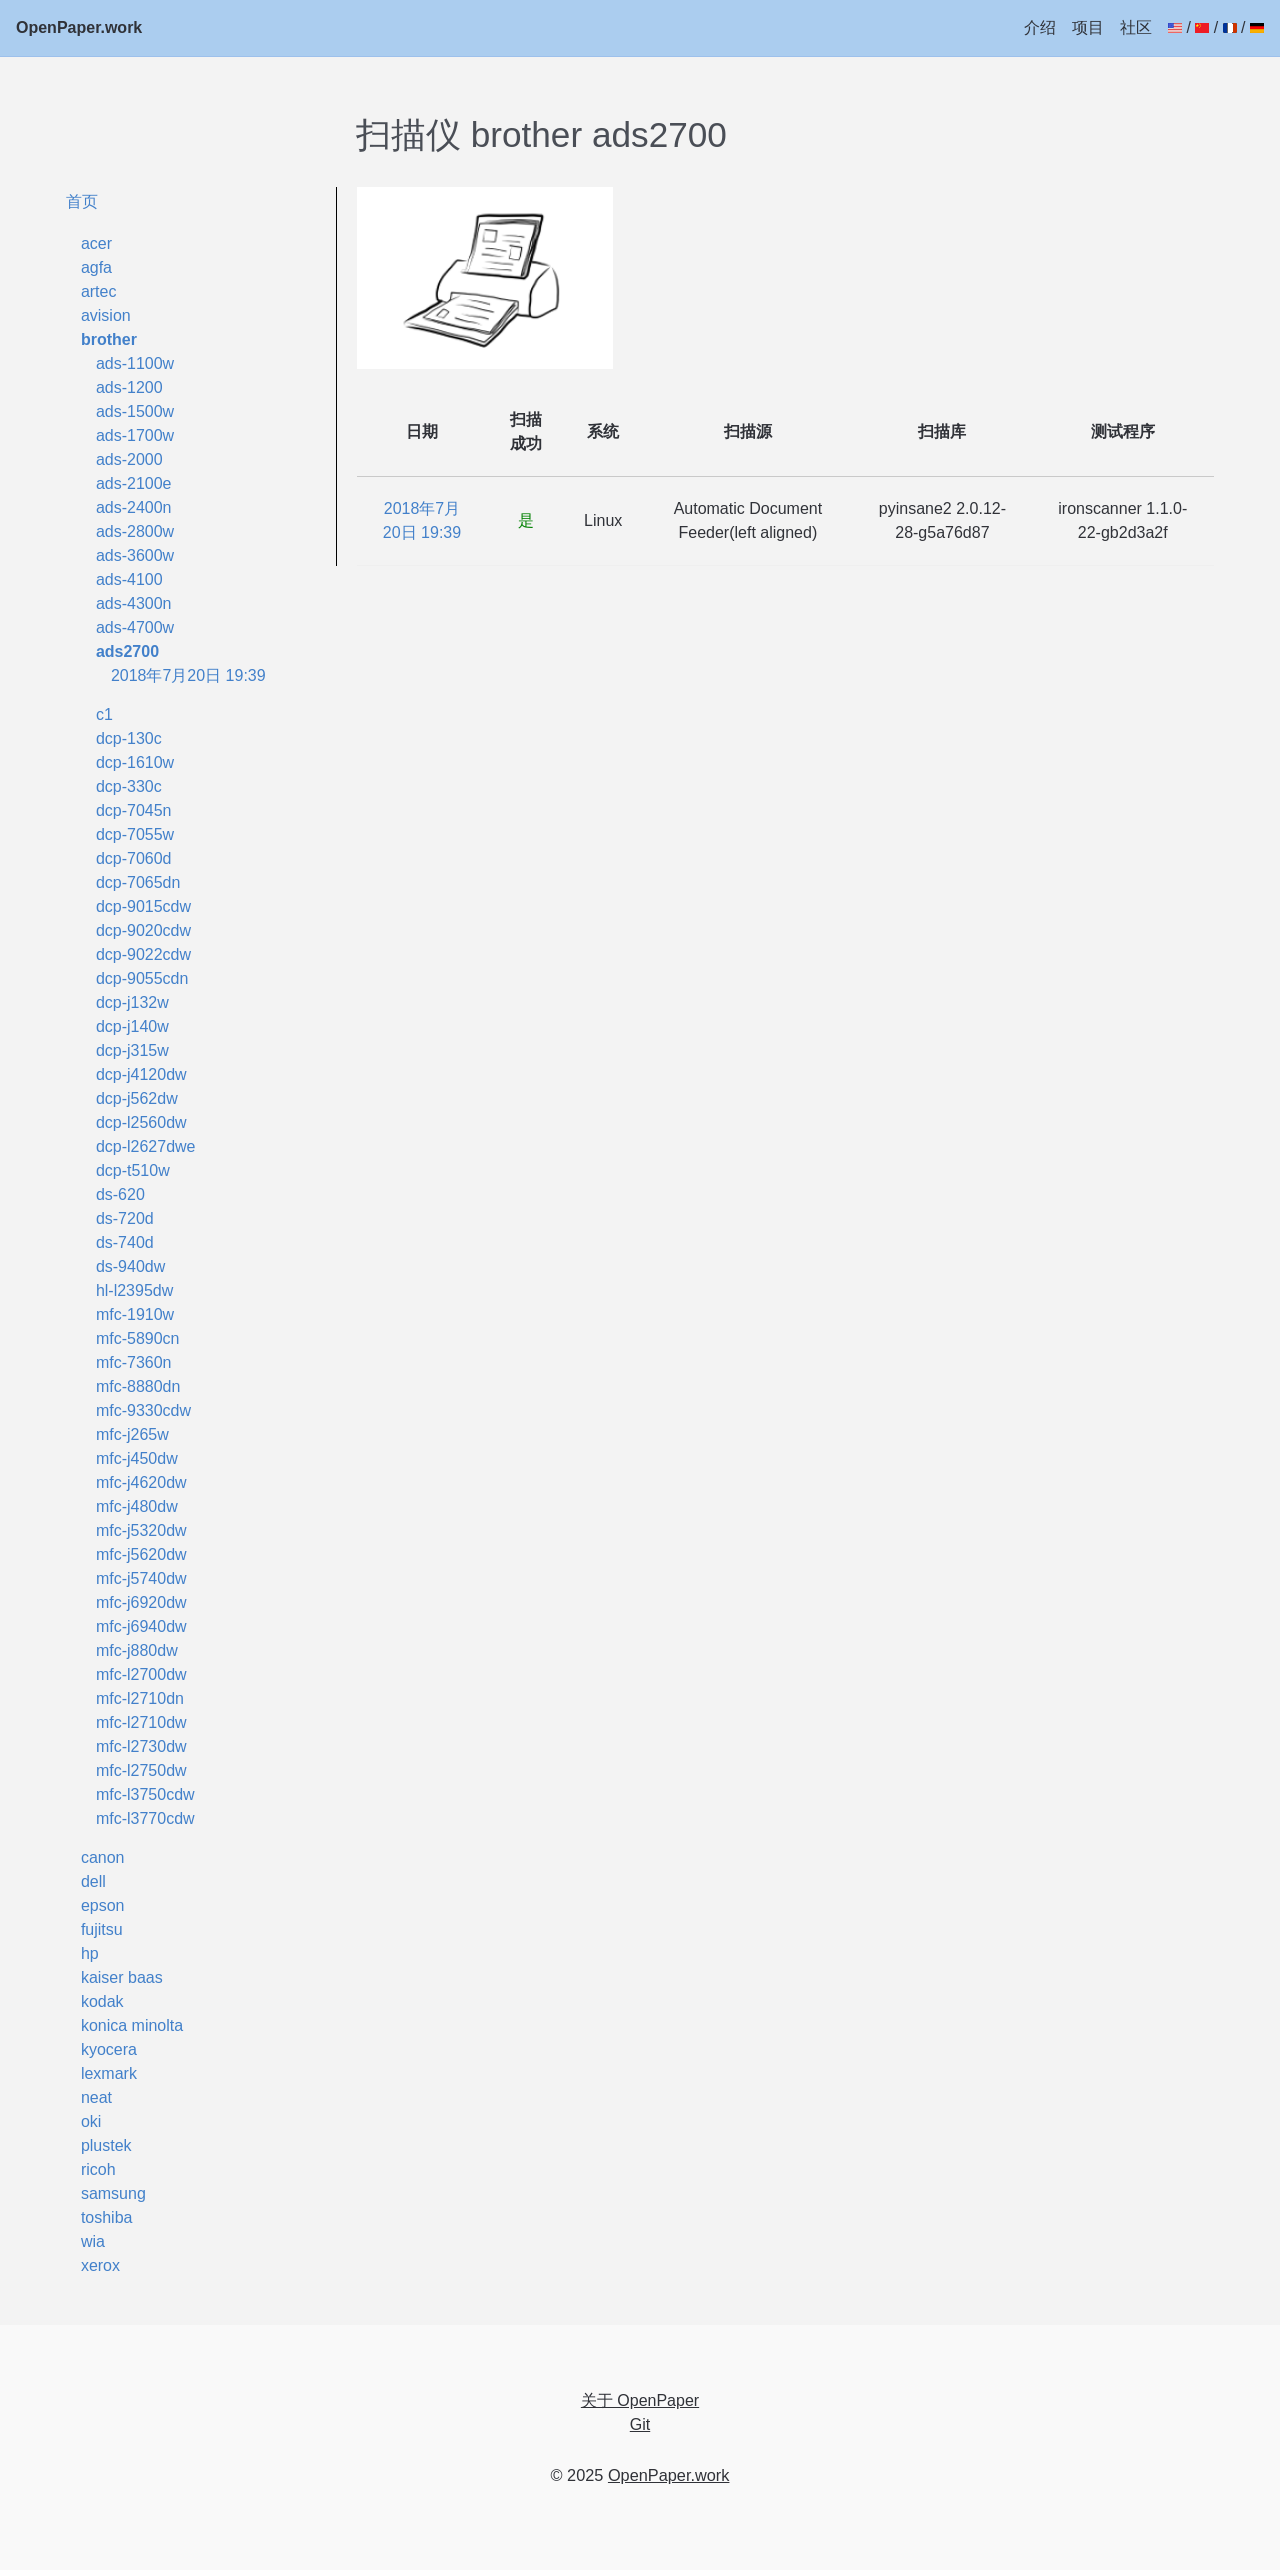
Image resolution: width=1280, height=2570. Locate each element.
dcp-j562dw (137, 1098)
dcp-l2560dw (141, 1122)
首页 (82, 201)
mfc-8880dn (138, 1386)
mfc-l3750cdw (145, 1794)
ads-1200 (129, 387)
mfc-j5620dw (141, 1554)
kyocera (109, 2049)
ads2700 (127, 651)
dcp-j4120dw (141, 1074)
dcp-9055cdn (142, 978)
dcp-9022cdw (143, 954)
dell (93, 1881)
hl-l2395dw (134, 1290)
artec (99, 291)
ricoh (98, 2169)
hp (90, 1953)
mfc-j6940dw (141, 1626)
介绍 (1040, 27)
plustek (106, 2145)
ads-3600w (135, 555)
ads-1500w (135, 411)
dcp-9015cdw (143, 906)
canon (103, 1857)
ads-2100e (134, 483)
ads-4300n (134, 603)
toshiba (107, 2217)
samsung (113, 2193)
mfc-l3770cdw (145, 1818)
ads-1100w (135, 363)
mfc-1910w (135, 1314)
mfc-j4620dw (141, 1482)
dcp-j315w (132, 1050)
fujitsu (102, 1929)
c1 (104, 714)
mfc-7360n (134, 1362)
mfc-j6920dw (141, 1602)
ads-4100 (129, 579)
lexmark (109, 2073)
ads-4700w (135, 627)
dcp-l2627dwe (146, 1146)
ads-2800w (135, 531)
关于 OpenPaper (640, 2400)
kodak (102, 2001)
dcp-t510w (133, 1170)
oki (91, 2121)
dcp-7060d (134, 858)
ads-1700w (135, 435)
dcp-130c (129, 738)
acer (96, 243)
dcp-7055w (135, 834)
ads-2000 (129, 459)
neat (96, 2097)
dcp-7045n (134, 810)
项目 (1088, 27)
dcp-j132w (132, 1002)
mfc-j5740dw (141, 1578)
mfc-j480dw (137, 1506)
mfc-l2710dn (140, 1698)
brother (109, 339)
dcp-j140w (132, 1026)
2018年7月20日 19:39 (188, 675)
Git (640, 2424)
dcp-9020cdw (143, 930)
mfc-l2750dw (141, 1770)
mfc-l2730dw (141, 1746)
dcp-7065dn (138, 882)
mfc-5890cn (138, 1338)
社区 (1136, 27)
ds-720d (125, 1218)
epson (103, 1905)
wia (93, 2241)
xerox (100, 2265)
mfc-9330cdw (143, 1410)
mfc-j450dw (137, 1458)
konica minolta (132, 2025)
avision (106, 315)
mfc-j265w (132, 1434)
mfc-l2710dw (141, 1722)
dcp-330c (129, 786)
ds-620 (120, 1194)
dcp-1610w (135, 762)
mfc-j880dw (137, 1650)
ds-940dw (130, 1266)
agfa (96, 267)
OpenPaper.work (79, 27)
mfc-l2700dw (141, 1674)
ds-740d (125, 1242)
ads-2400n (134, 507)
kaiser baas (122, 1977)
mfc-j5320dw (141, 1530)
